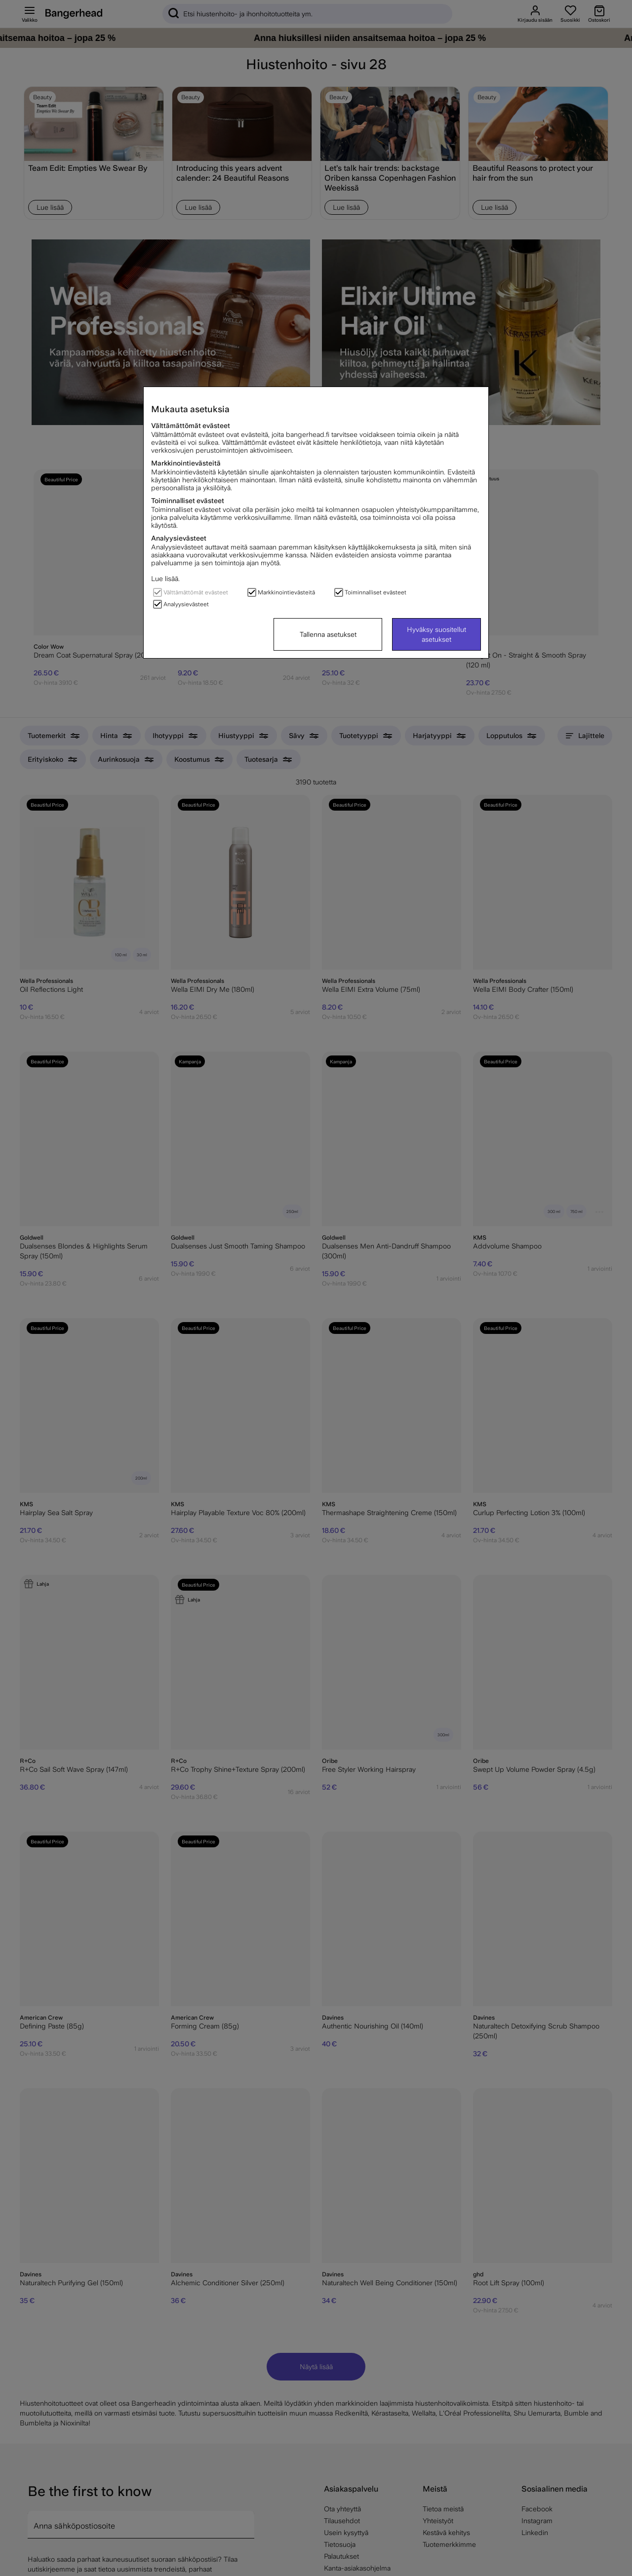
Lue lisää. (165, 579)
